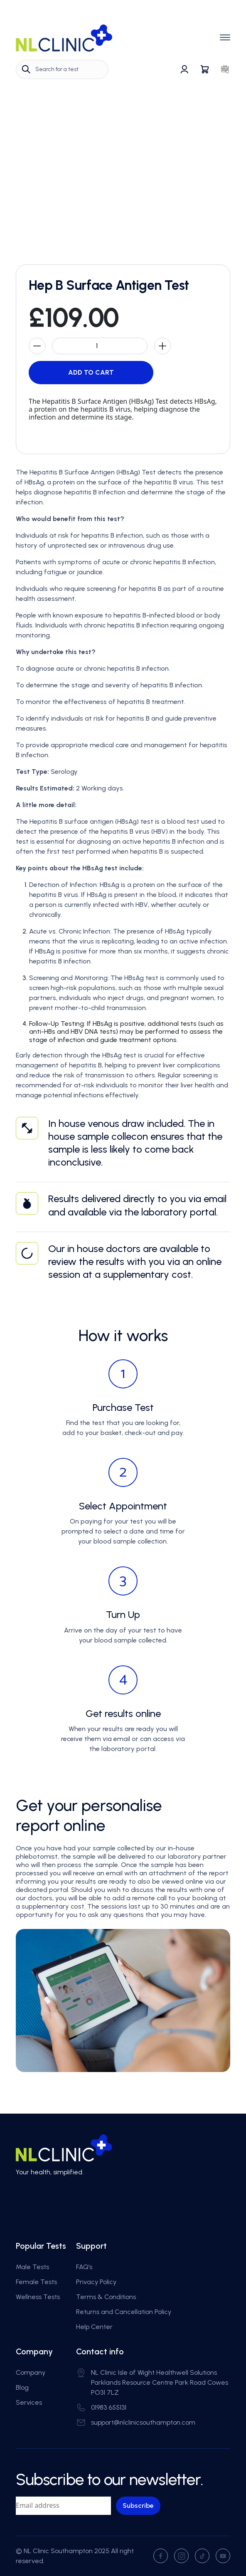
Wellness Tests (38, 2297)
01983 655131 (108, 2407)
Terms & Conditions (106, 2297)
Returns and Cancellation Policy (123, 2312)
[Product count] (100, 346)
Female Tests (36, 2282)
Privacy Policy (96, 2282)
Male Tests (32, 2267)
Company (30, 2372)
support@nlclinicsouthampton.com (143, 2422)
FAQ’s (84, 2267)
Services (29, 2402)
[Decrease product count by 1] (37, 346)
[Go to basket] (204, 69)
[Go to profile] (184, 69)
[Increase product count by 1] (162, 346)
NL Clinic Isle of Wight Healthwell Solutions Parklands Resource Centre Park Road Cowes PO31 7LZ (159, 2382)
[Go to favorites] (225, 69)
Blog (22, 2387)
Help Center (94, 2327)
